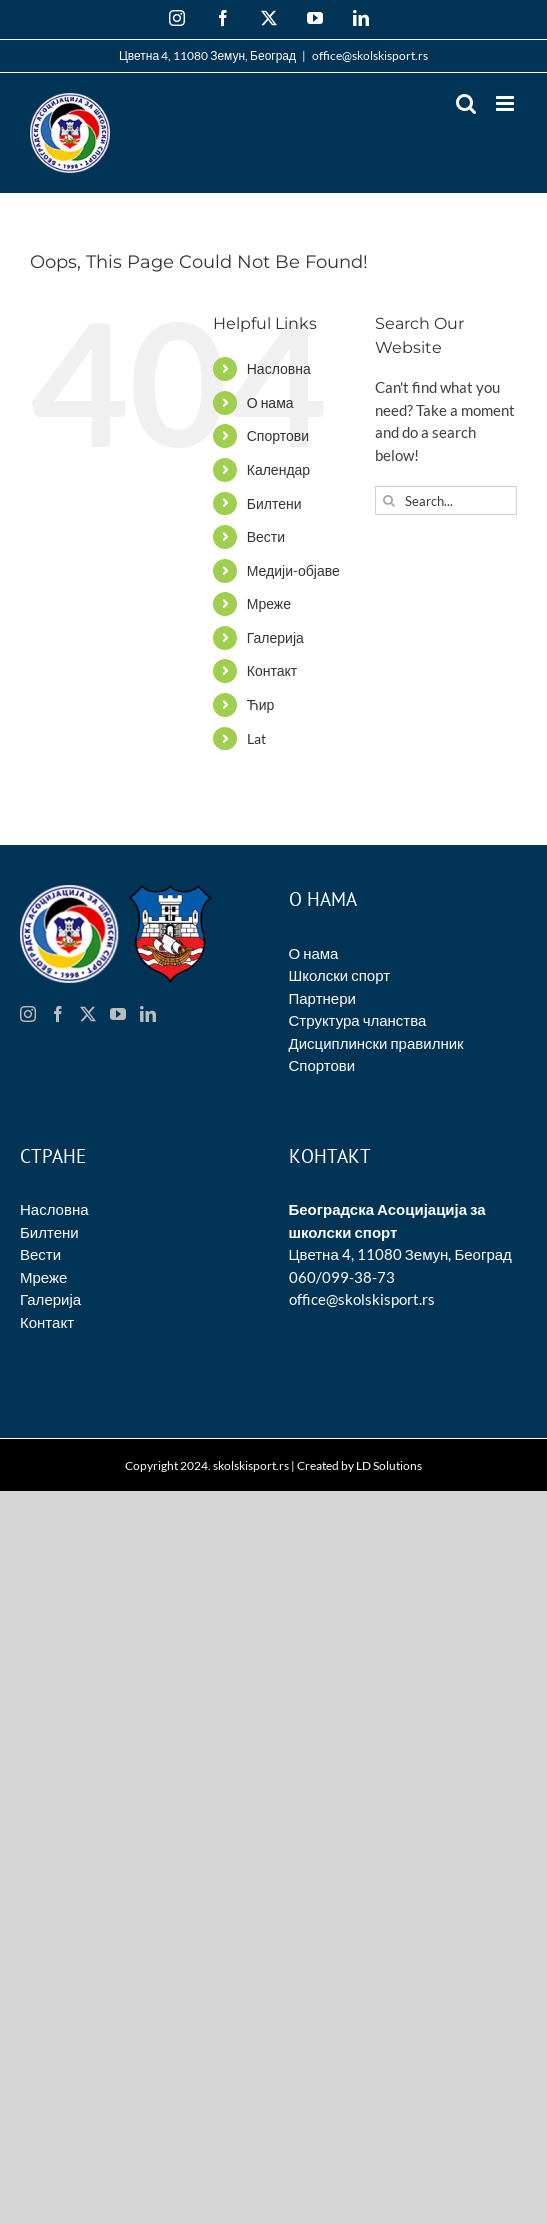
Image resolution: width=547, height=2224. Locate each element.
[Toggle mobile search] (466, 103)
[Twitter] (88, 1014)
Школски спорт (340, 975)
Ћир (261, 704)
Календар (278, 469)
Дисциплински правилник (376, 1043)
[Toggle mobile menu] (506, 103)
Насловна (279, 368)
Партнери (322, 998)
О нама (270, 402)
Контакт (272, 670)
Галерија (275, 637)
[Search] (389, 500)
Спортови (278, 435)
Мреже (269, 603)
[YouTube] (118, 1014)
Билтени (274, 503)
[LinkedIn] (148, 1014)
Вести (266, 536)
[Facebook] (58, 1014)
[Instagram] (28, 1014)
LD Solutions (389, 1465)
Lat (256, 738)
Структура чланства (358, 1020)
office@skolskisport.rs (370, 55)
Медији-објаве (293, 570)
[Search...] (446, 500)
